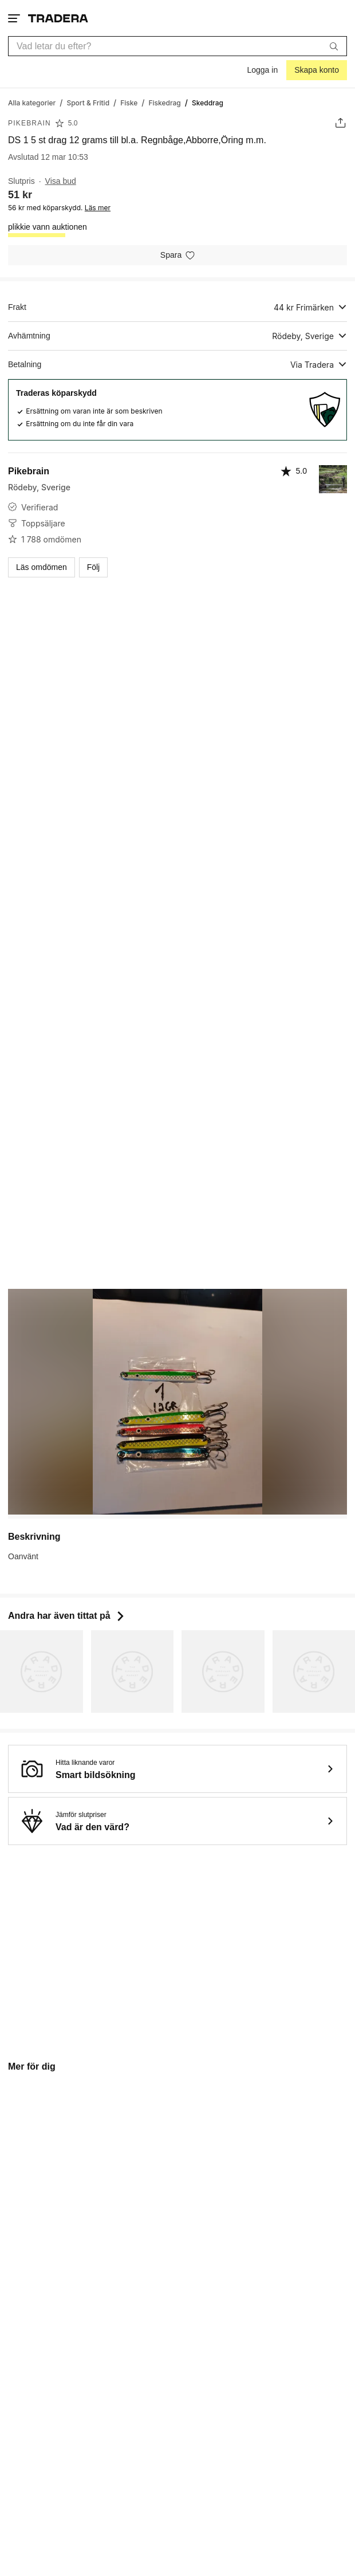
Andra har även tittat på (67, 1616)
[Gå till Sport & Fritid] (87, 102)
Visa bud (60, 181)
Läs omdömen (41, 567)
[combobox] (177, 46)
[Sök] (333, 46)
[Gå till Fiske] (128, 102)
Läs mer (98, 207)
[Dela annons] (340, 122)
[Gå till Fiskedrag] (165, 102)
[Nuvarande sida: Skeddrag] (207, 102)
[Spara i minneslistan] (177, 255)
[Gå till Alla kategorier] (32, 102)
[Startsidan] (58, 18)
